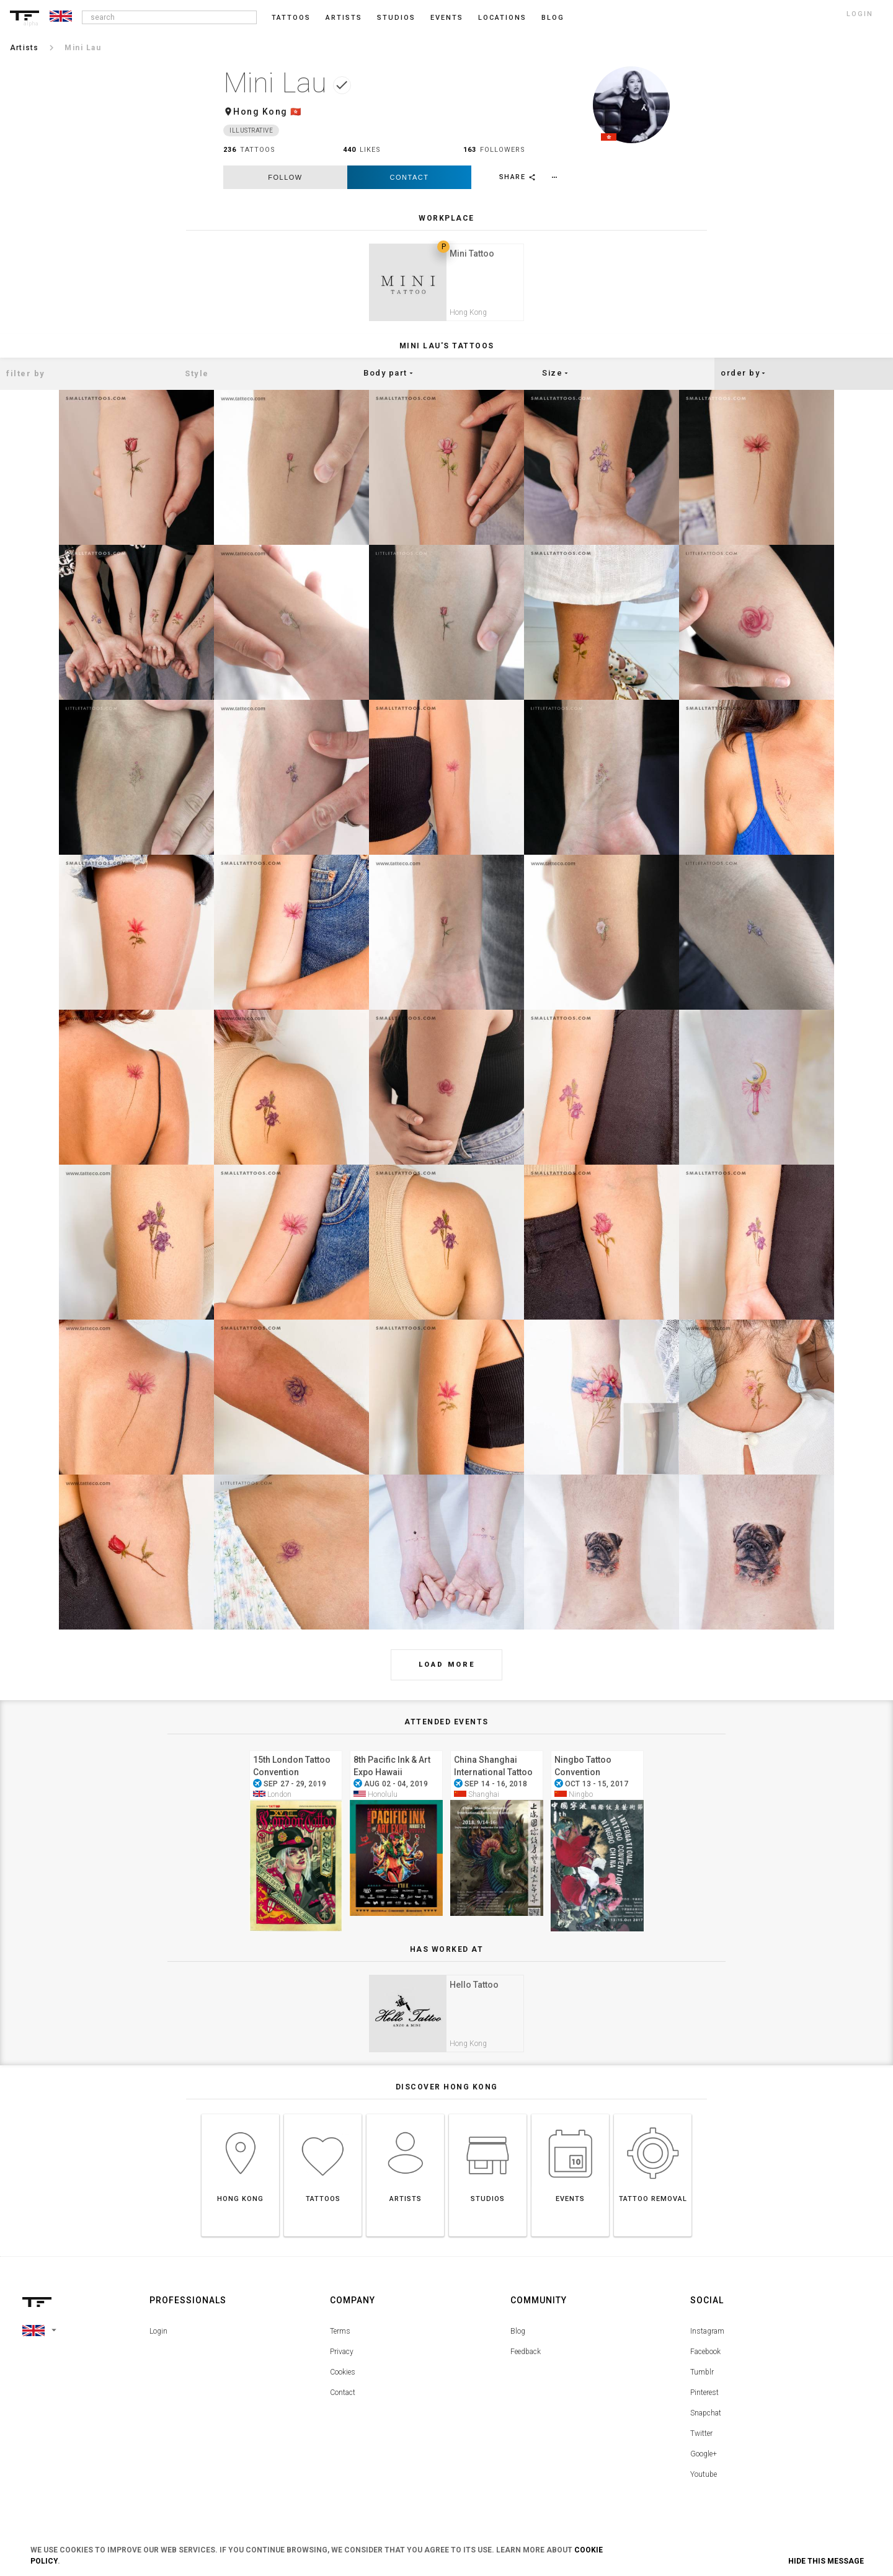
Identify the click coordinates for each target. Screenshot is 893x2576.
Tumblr (702, 2384)
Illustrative (251, 130)
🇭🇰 (296, 112)
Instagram (707, 2343)
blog (552, 18)
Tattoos (291, 18)
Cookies (342, 2384)
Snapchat (705, 2425)
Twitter (701, 2445)
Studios (396, 18)
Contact (409, 177)
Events (446, 18)
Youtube (703, 2486)
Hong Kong (260, 112)
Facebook (705, 2364)
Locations (502, 18)
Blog (517, 2343)
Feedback (525, 2364)
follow (285, 177)
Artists (344, 18)
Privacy (341, 2364)
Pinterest (704, 2405)
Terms (340, 2343)
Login (158, 2343)
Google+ (703, 2466)
